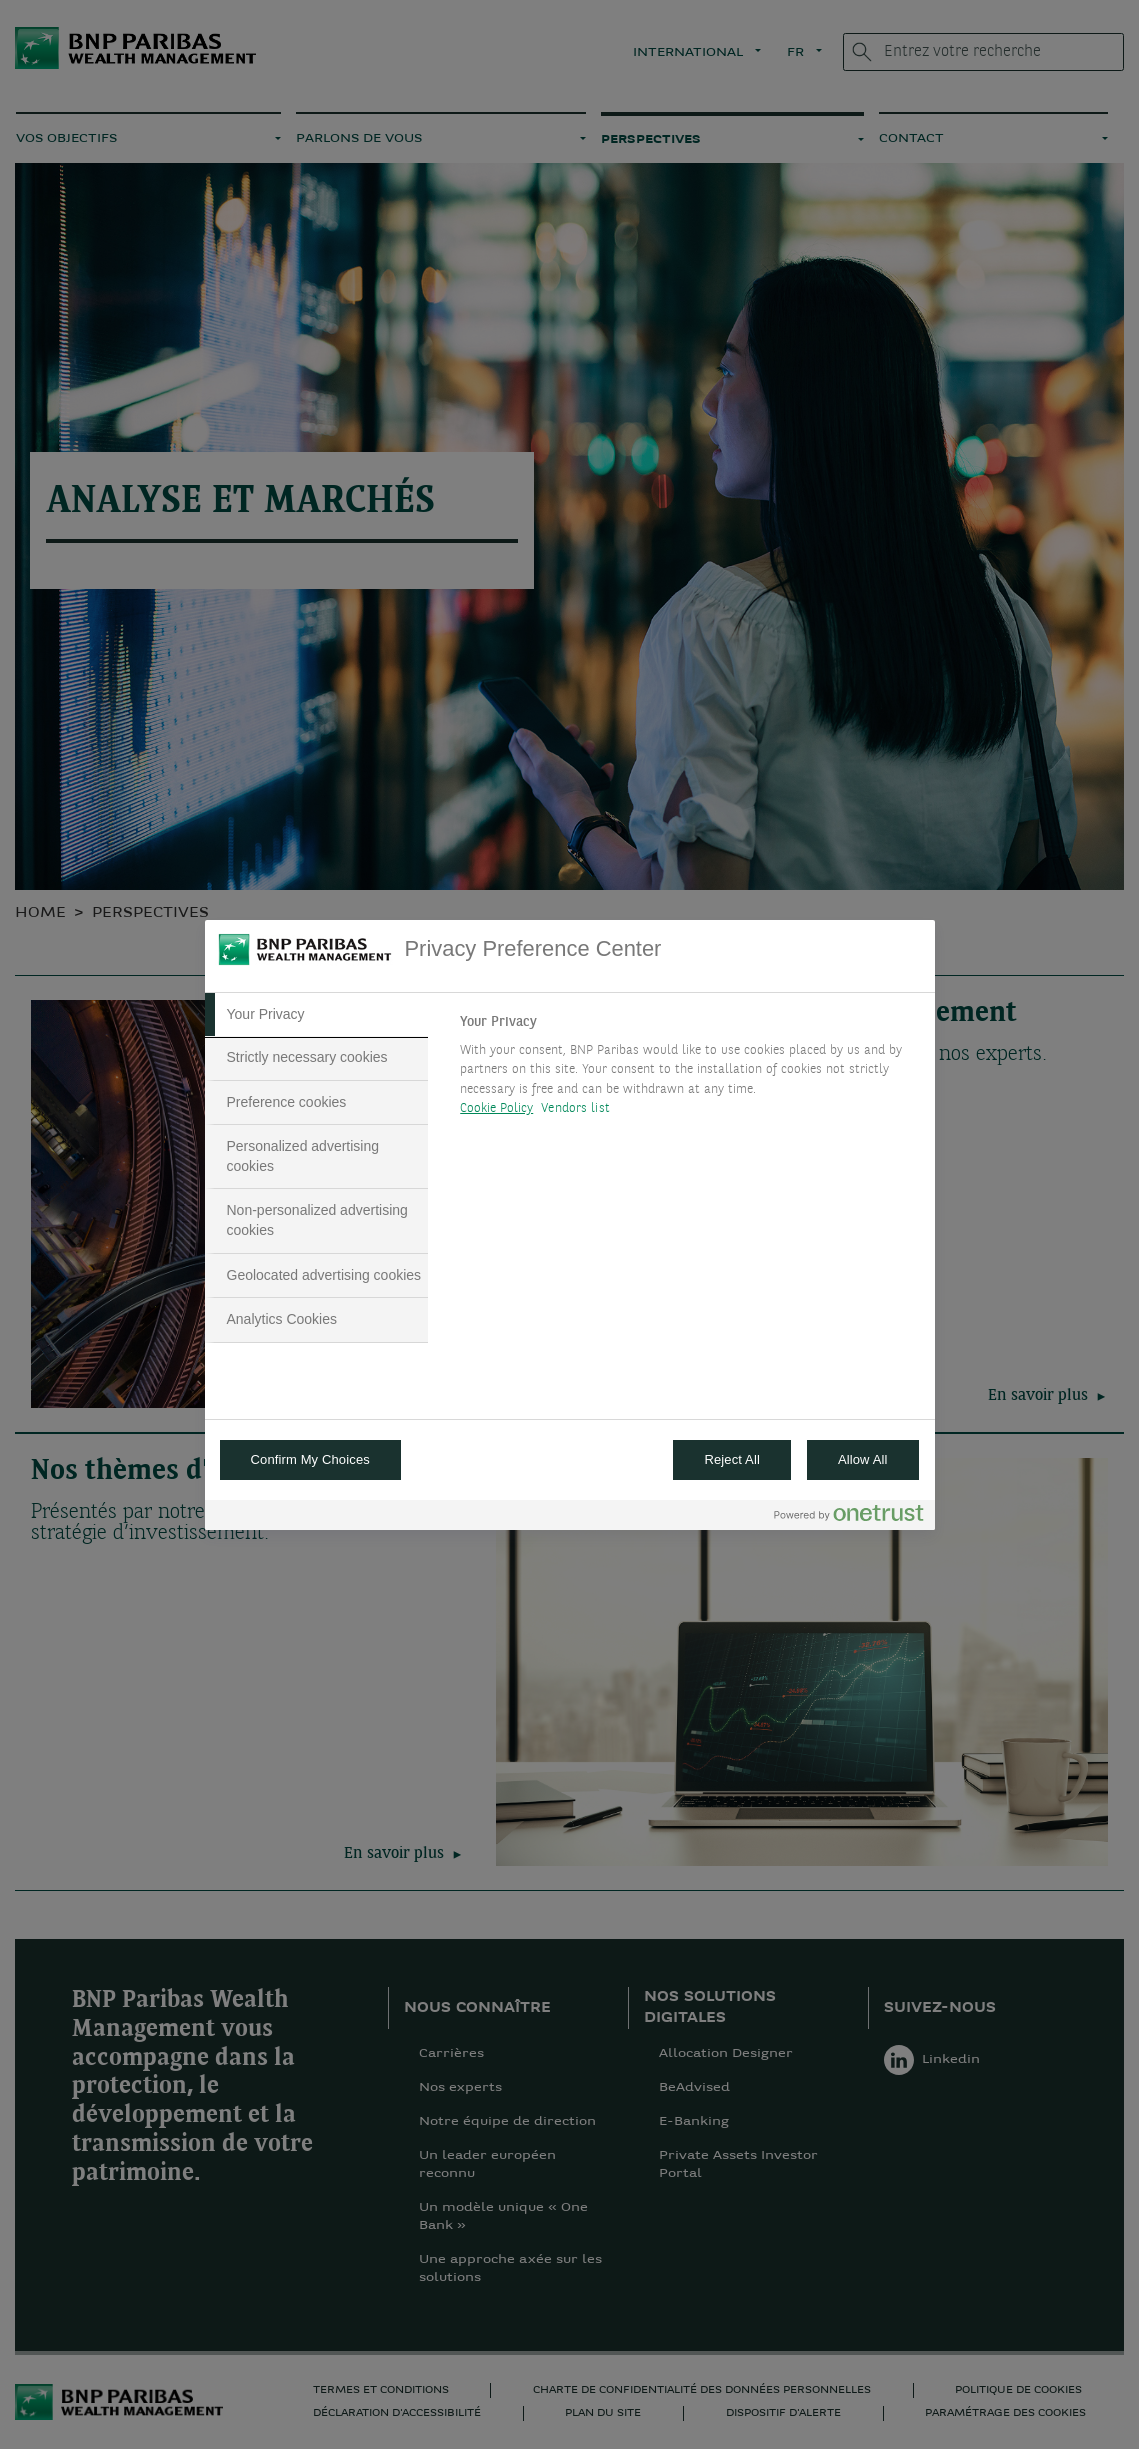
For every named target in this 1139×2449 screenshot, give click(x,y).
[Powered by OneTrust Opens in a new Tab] (849, 1517)
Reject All (732, 1459)
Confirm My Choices (310, 1459)
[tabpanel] (688, 1071)
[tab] (317, 1015)
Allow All (863, 1459)
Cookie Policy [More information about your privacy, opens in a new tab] (496, 1108)
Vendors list (575, 1108)
